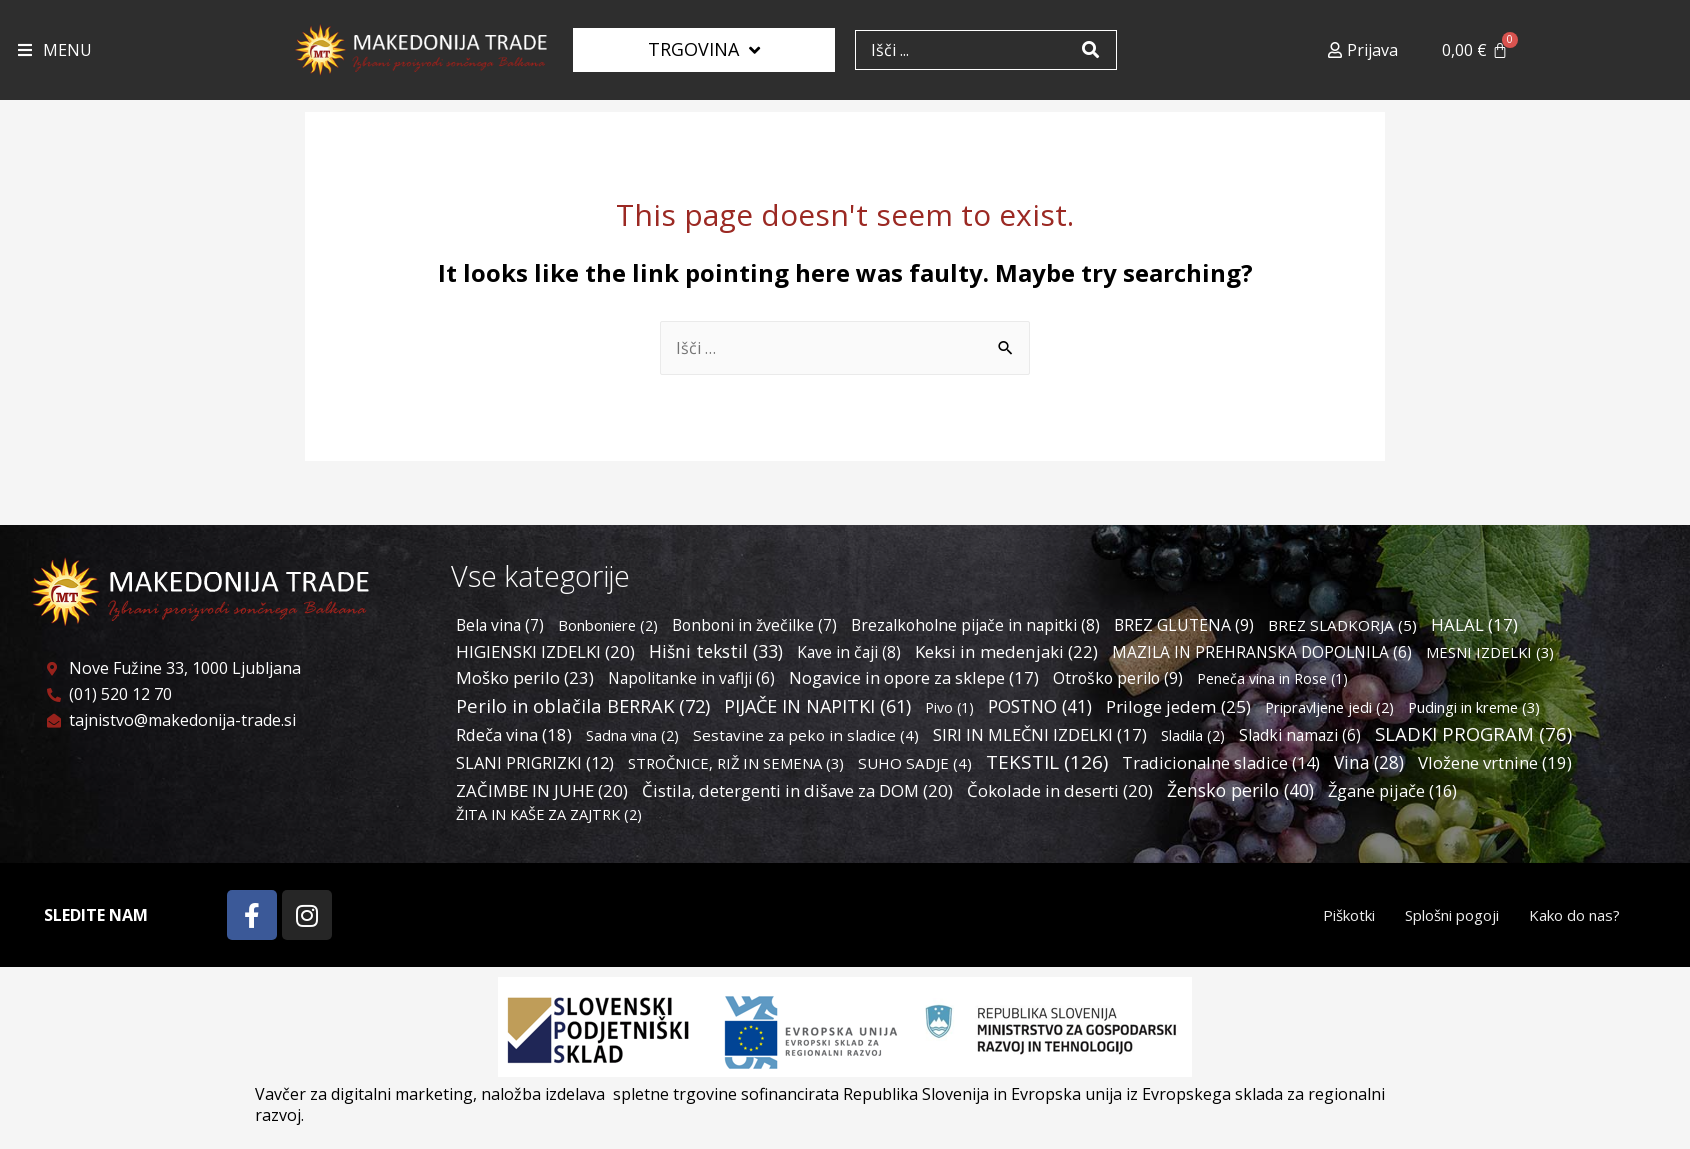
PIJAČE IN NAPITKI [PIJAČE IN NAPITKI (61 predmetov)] (817, 706)
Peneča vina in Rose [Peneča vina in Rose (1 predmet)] (1272, 678)
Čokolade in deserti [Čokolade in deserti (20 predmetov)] (1060, 790)
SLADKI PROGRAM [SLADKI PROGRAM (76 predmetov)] (1473, 733)
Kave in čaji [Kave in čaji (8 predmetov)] (849, 652)
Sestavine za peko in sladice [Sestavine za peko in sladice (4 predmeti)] (806, 735)
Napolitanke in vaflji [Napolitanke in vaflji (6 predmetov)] (691, 678)
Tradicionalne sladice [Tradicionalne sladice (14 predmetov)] (1221, 762)
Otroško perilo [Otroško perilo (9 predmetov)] (1118, 678)
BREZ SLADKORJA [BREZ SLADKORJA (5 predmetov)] (1342, 625)
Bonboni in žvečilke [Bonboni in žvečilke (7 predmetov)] (754, 625)
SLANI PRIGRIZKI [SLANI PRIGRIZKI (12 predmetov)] (535, 763)
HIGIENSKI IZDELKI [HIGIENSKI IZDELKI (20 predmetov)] (545, 651)
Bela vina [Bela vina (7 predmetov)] (500, 625)
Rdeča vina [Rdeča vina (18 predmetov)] (514, 734)
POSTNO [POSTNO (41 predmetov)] (1040, 706)
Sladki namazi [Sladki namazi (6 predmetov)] (1300, 735)
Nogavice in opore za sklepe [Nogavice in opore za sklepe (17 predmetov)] (914, 677)
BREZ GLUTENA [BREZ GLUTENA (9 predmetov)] (1184, 625)
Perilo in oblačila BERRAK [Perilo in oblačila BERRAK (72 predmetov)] (583, 705)
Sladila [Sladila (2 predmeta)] (1193, 735)
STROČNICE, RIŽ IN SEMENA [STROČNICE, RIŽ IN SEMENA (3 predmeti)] (736, 763)
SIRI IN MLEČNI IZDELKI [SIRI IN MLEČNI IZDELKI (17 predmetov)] (1040, 734)
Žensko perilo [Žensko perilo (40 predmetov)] (1240, 790)
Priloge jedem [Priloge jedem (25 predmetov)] (1178, 706)
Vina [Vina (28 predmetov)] (1369, 762)
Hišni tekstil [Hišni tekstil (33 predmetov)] (716, 651)
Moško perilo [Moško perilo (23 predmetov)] (525, 677)
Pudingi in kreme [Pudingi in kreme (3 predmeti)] (1474, 707)
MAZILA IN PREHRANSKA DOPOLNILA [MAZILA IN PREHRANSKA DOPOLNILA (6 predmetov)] (1262, 652)
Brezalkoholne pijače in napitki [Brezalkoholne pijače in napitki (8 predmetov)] (975, 625)
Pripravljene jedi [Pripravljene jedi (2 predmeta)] (1329, 707)
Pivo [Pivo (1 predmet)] (949, 707)
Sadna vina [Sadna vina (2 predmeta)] (632, 735)
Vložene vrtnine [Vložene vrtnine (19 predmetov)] (1495, 762)
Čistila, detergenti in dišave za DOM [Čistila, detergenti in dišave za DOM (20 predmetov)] (797, 790)
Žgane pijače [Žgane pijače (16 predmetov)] (1392, 790)
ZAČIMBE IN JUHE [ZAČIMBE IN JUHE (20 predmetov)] (542, 790)
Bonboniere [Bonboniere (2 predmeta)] (608, 625)
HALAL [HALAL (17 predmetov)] (1474, 624)
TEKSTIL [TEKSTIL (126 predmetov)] (1047, 762)
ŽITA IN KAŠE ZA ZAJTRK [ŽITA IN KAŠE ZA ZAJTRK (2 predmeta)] (549, 814)
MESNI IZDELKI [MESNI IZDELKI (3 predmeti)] (1490, 652)
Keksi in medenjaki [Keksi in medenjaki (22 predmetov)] (1006, 651)
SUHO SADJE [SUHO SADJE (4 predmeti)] (915, 763)
